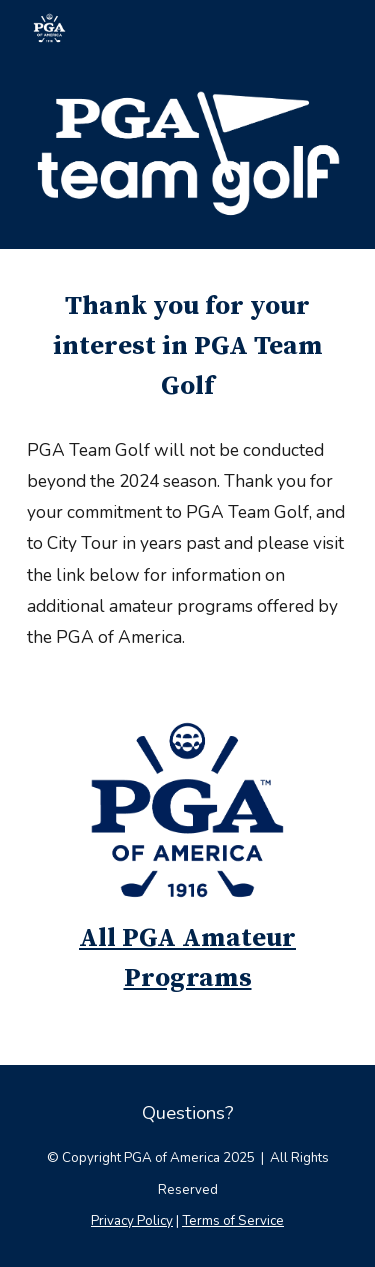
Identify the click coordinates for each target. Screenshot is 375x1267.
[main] (188, 347)
